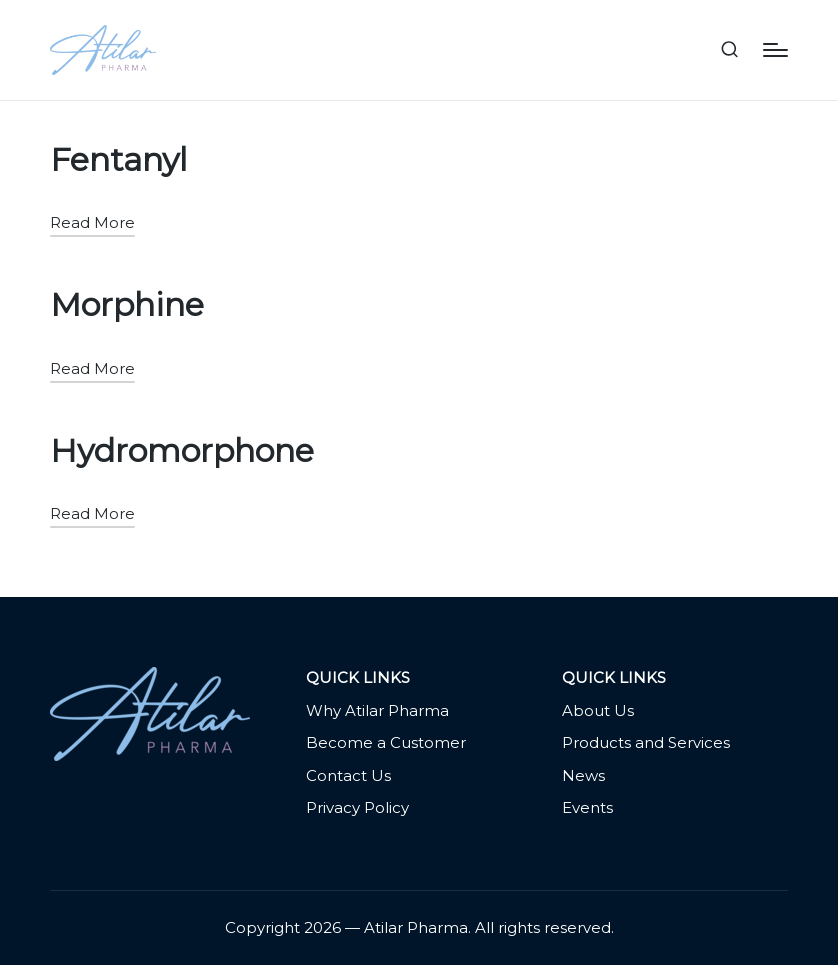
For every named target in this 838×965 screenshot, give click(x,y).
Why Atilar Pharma (377, 710)
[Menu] (775, 50)
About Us (598, 710)
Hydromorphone (182, 450)
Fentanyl (118, 159)
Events (587, 807)
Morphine (127, 304)
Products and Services (646, 742)
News (583, 775)
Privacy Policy (357, 807)
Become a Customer (386, 742)
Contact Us (348, 775)
